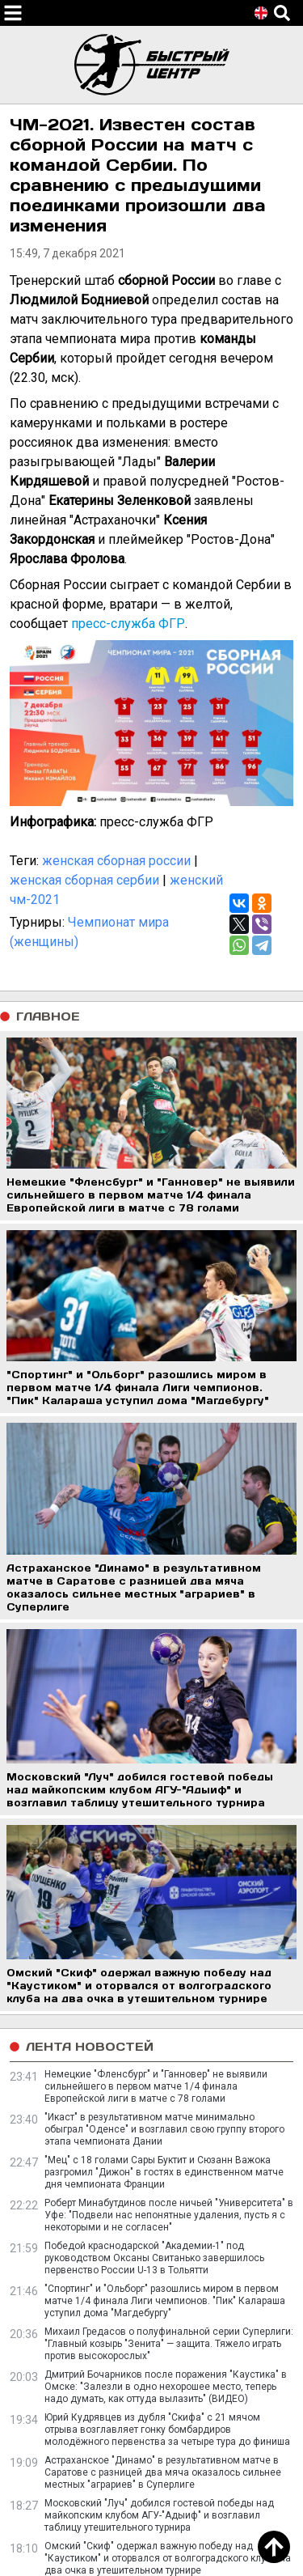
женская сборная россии (116, 860)
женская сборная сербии (84, 880)
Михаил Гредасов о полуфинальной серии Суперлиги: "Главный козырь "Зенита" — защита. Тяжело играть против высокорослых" (168, 2344)
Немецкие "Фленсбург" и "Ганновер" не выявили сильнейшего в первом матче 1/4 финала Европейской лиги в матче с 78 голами (155, 2086)
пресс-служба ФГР (128, 623)
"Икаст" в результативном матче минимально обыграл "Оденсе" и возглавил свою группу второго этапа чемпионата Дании (164, 2129)
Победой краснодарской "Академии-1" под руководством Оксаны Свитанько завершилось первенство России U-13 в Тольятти (154, 2258)
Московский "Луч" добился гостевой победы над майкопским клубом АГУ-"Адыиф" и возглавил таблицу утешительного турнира (159, 2515)
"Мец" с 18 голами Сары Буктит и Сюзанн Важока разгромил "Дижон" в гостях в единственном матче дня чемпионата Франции (164, 2172)
